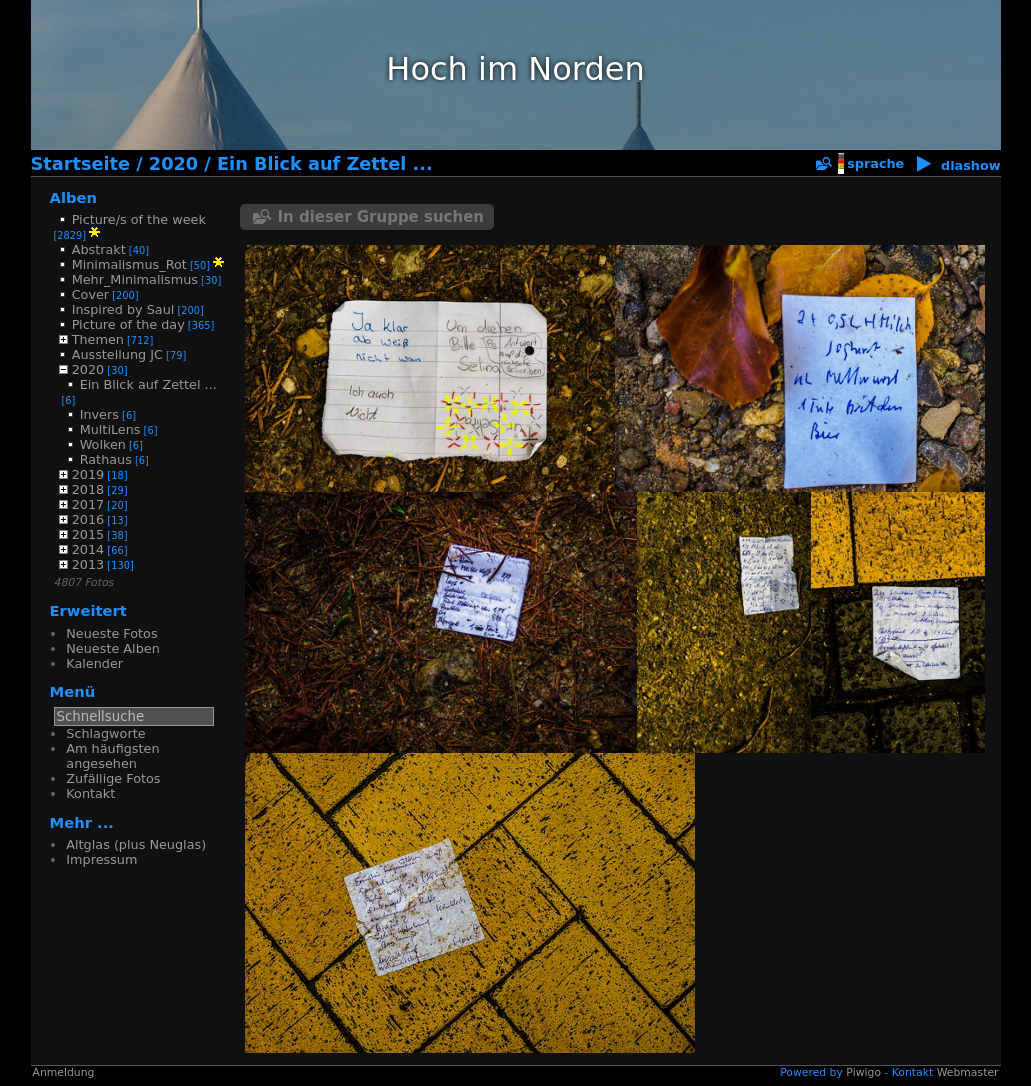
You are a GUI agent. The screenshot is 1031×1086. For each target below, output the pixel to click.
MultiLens (110, 429)
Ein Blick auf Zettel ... (325, 164)
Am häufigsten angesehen (112, 756)
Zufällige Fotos (113, 778)
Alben (74, 197)
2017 (88, 504)
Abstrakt (99, 249)
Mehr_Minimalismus (135, 279)
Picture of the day (128, 324)
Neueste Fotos (111, 633)
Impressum (101, 859)
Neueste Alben (112, 648)
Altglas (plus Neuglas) (136, 844)
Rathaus (106, 459)
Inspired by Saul (123, 309)
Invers (99, 414)
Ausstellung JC (117, 354)
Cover (90, 294)
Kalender (94, 663)
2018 (88, 489)
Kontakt (90, 793)
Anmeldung (64, 1072)
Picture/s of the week (139, 219)
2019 (88, 474)
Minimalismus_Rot (129, 264)
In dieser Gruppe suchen (381, 217)
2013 (88, 564)
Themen (98, 339)
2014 (88, 549)
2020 (173, 164)
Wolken (103, 444)
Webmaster (968, 1072)
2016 (88, 519)
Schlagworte (105, 733)
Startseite (81, 164)
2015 (88, 534)
